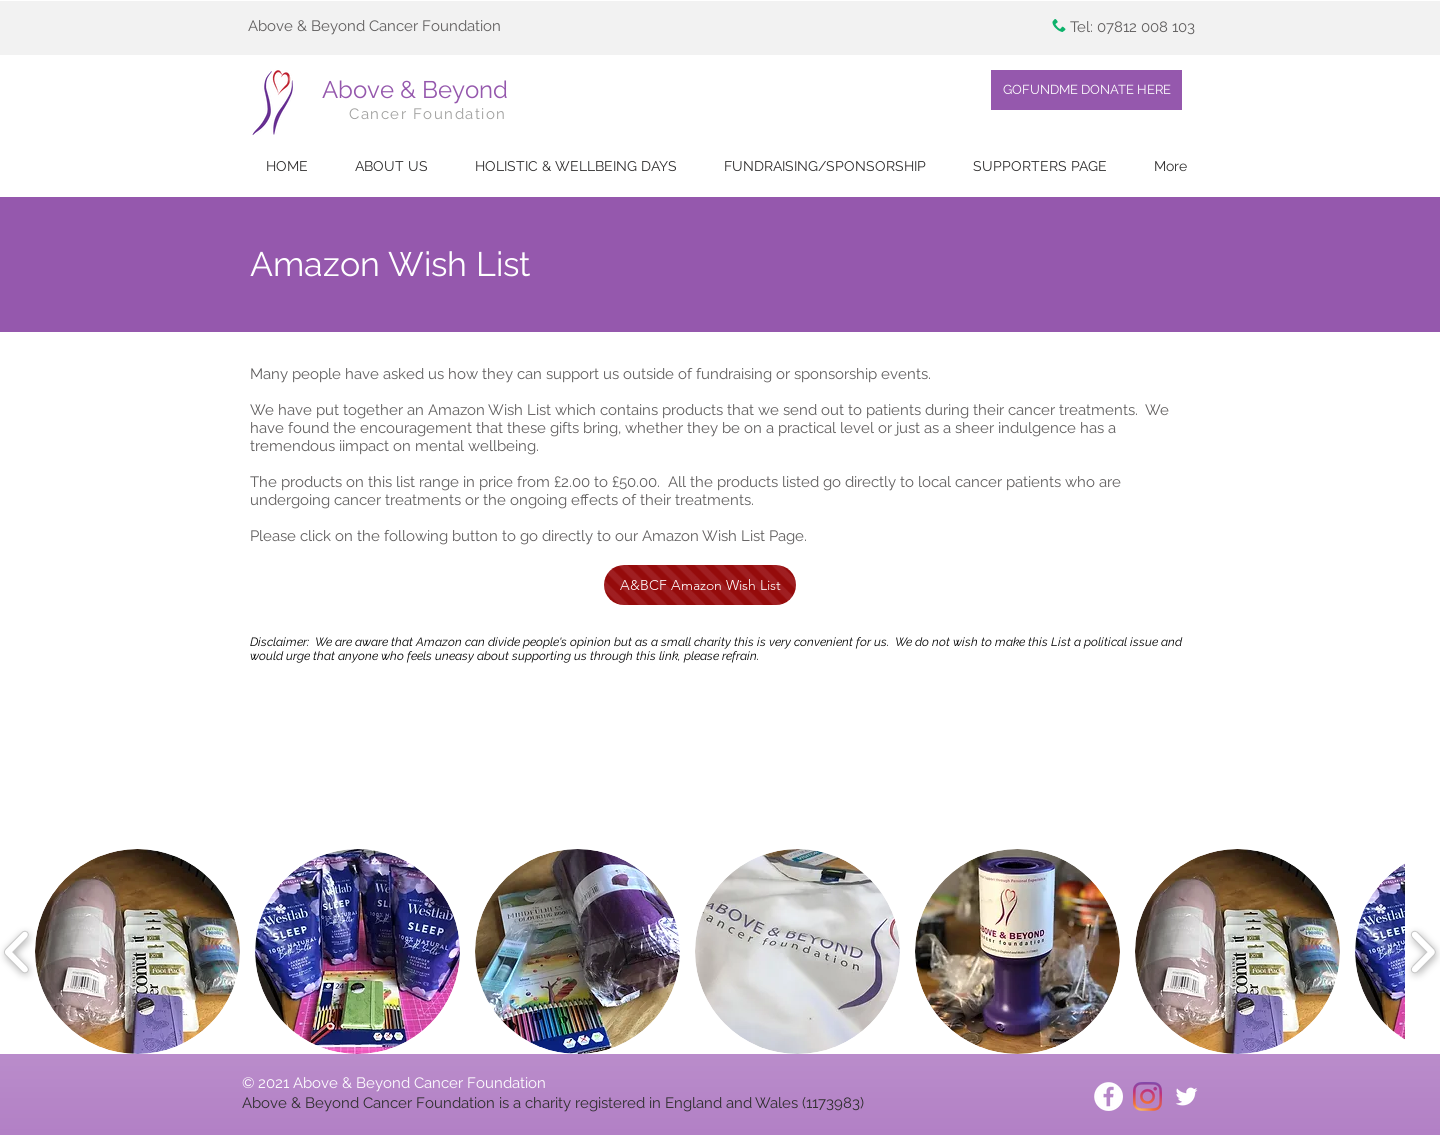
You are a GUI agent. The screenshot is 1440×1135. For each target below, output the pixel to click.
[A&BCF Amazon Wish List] (700, 585)
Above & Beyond (415, 89)
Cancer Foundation (428, 114)
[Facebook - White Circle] (1108, 1096)
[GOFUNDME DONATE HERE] (1086, 90)
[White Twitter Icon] (1186, 1096)
